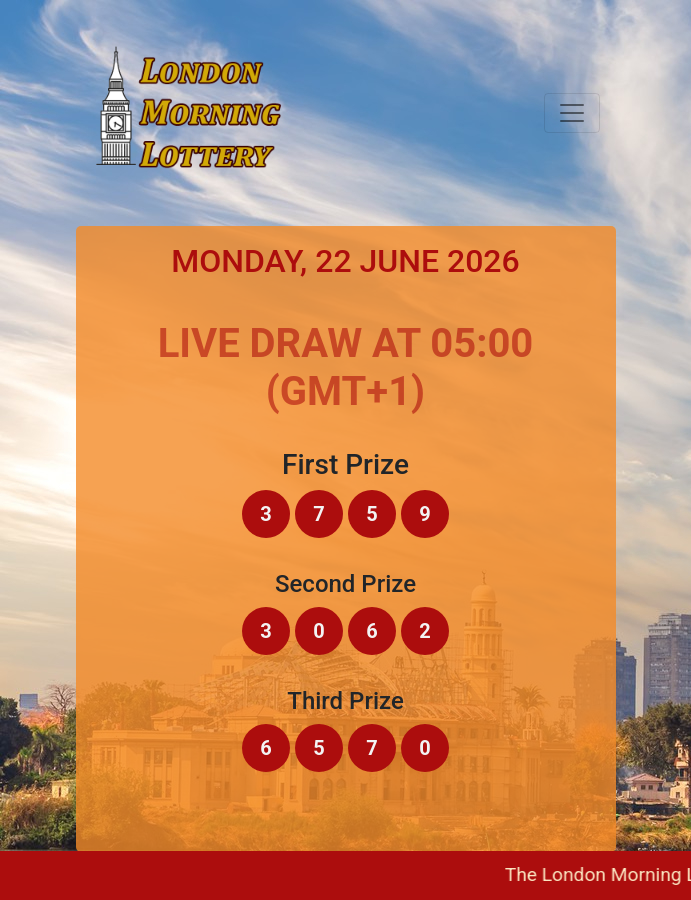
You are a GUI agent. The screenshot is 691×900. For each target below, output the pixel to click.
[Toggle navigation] (572, 113)
